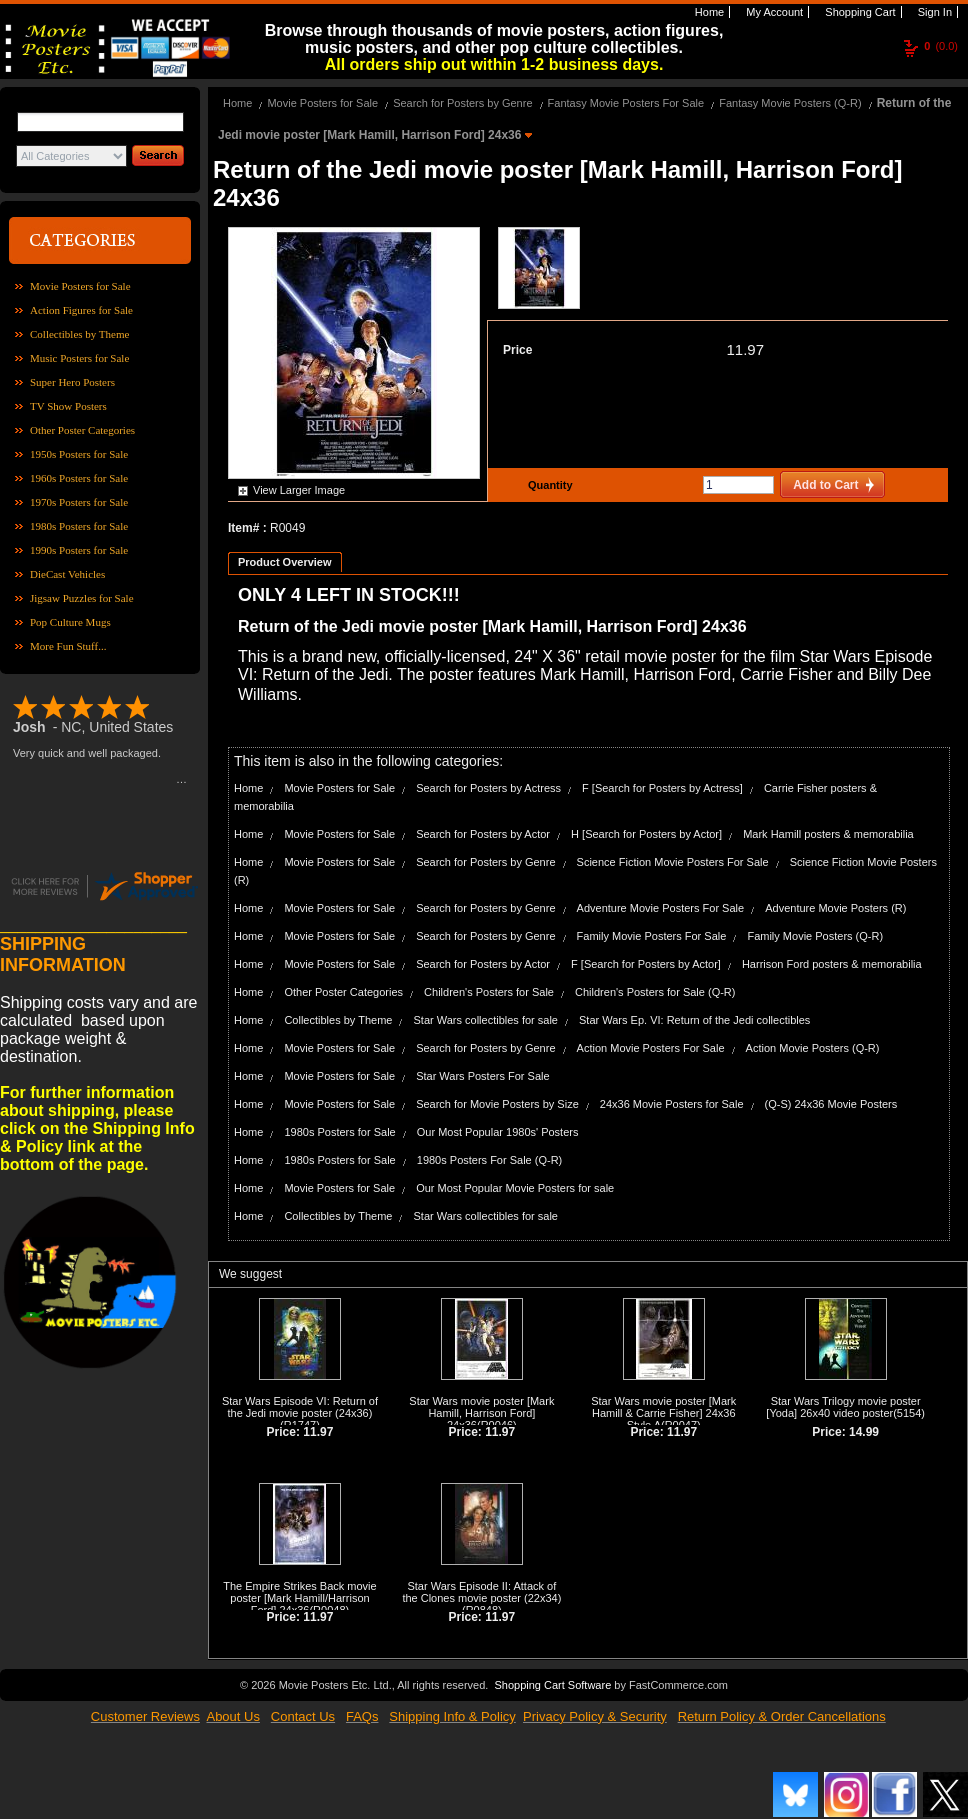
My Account (773, 12)
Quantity (548, 485)
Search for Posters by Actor (483, 834)
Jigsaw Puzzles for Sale (82, 598)
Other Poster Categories (82, 430)
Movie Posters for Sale (80, 286)
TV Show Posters (68, 406)
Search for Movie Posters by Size (497, 1104)
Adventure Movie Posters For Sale (661, 908)
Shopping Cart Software (552, 1685)
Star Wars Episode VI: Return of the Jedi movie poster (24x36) (300, 1407)
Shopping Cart (858, 12)
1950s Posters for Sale (79, 454)
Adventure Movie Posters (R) (835, 908)
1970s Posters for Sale (79, 502)
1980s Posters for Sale (79, 526)
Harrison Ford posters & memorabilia (832, 964)
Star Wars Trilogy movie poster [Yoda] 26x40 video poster (843, 1407)
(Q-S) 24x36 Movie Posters (831, 1104)
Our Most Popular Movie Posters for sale (515, 1188)
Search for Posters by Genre (462, 103)
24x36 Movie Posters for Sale (672, 1104)
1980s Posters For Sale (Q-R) (490, 1160)
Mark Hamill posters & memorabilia (828, 834)
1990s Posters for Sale (79, 550)
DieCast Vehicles (67, 574)
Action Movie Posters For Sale (651, 1048)
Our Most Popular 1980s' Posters (498, 1132)
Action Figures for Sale (81, 310)
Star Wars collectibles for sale (485, 1020)
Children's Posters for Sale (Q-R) (655, 992)
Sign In (933, 12)
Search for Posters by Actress (488, 788)
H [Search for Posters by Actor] (646, 834)
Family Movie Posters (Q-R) (815, 936)
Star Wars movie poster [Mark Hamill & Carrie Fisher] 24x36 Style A (663, 1413)
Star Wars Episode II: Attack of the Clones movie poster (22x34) (481, 1592)
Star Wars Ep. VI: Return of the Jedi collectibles (694, 1020)
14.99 (864, 1432)
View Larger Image (299, 490)
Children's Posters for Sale (489, 992)
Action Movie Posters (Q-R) (813, 1048)
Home (708, 12)
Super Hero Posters (72, 382)
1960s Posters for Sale (79, 478)
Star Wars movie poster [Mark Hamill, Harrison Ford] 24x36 (481, 1413)
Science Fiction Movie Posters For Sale (673, 862)
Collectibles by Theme (79, 334)
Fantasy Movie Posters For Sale (626, 103)
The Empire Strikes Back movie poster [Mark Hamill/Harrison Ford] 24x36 (299, 1598)
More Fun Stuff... (68, 646)
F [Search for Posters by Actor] (646, 964)
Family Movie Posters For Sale (652, 936)
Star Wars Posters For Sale (482, 1076)
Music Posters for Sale (79, 358)
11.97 (745, 349)
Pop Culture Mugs (70, 622)
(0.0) (941, 46)
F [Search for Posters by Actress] (662, 788)
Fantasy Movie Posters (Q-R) (790, 103)
